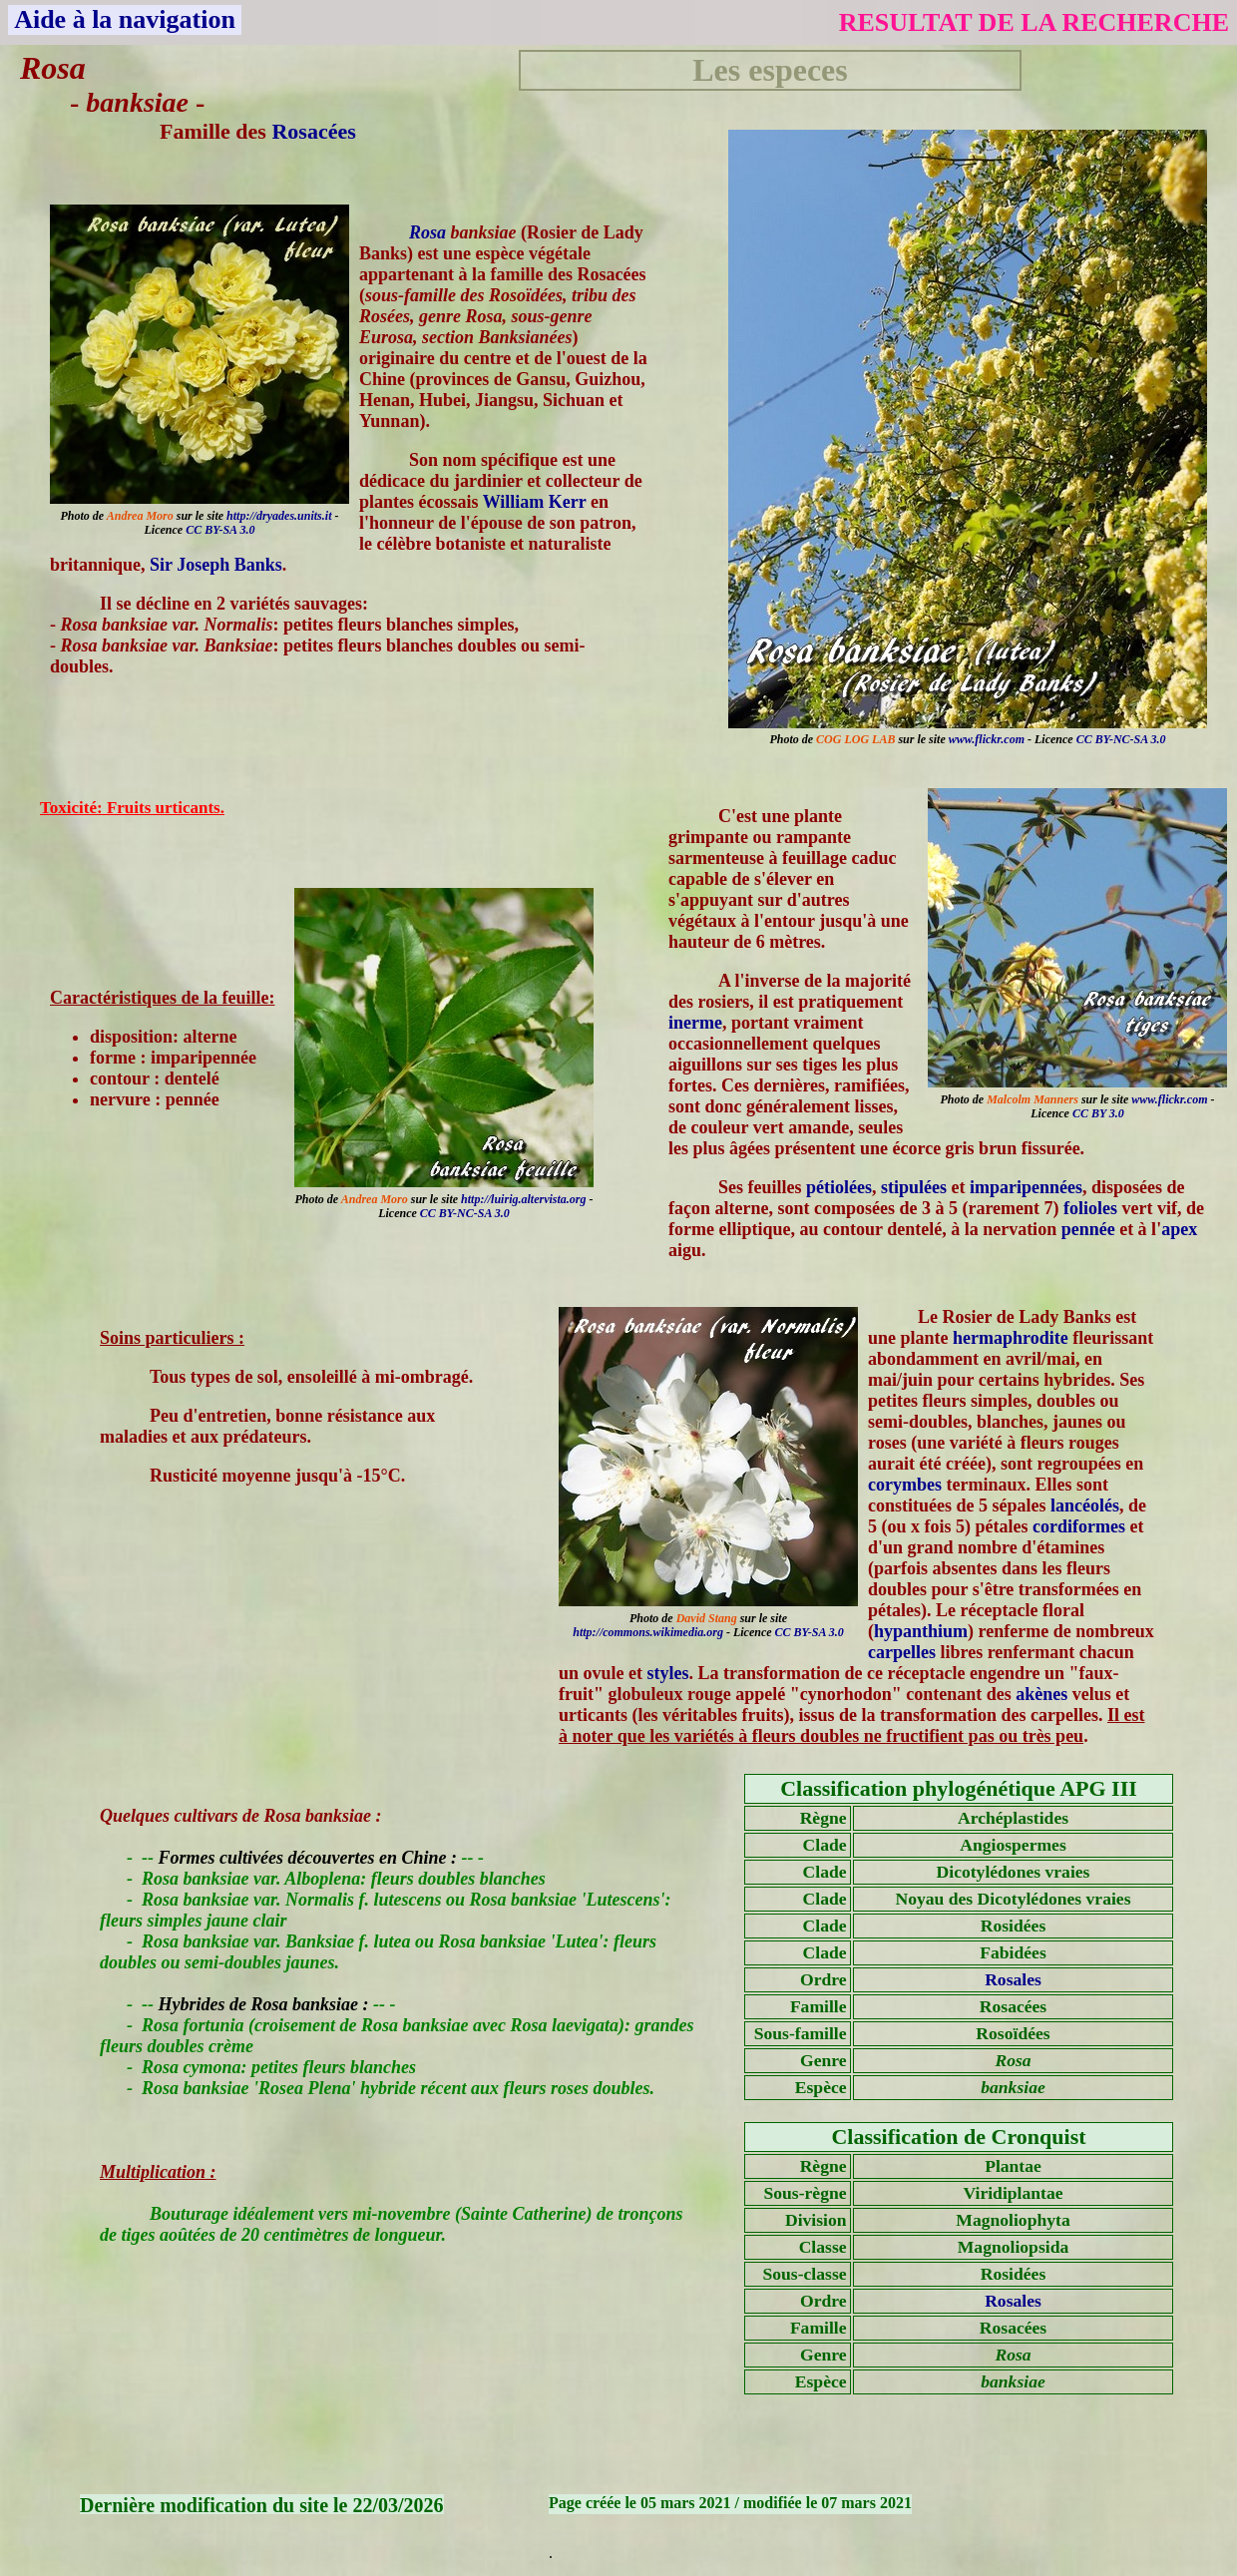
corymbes (905, 1485)
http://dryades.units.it (278, 516)
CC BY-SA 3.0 (220, 530)
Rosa (427, 232)
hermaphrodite (1010, 1338)
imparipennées (1026, 1187)
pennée (1088, 1229)
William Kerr (535, 502)
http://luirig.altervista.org (523, 1199)
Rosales (1013, 1979)
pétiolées (839, 1187)
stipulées (914, 1187)
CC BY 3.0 (1098, 1113)
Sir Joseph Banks (216, 565)
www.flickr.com (987, 739)
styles (668, 1673)
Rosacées (313, 131)
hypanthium (921, 1631)
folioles (1090, 1208)
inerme (695, 1023)
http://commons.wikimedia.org (648, 1632)
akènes (1041, 1694)
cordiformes (1078, 1526)
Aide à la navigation (124, 19)
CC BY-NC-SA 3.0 (1121, 739)
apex (1179, 1229)
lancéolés (1084, 1505)
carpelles (902, 1652)
